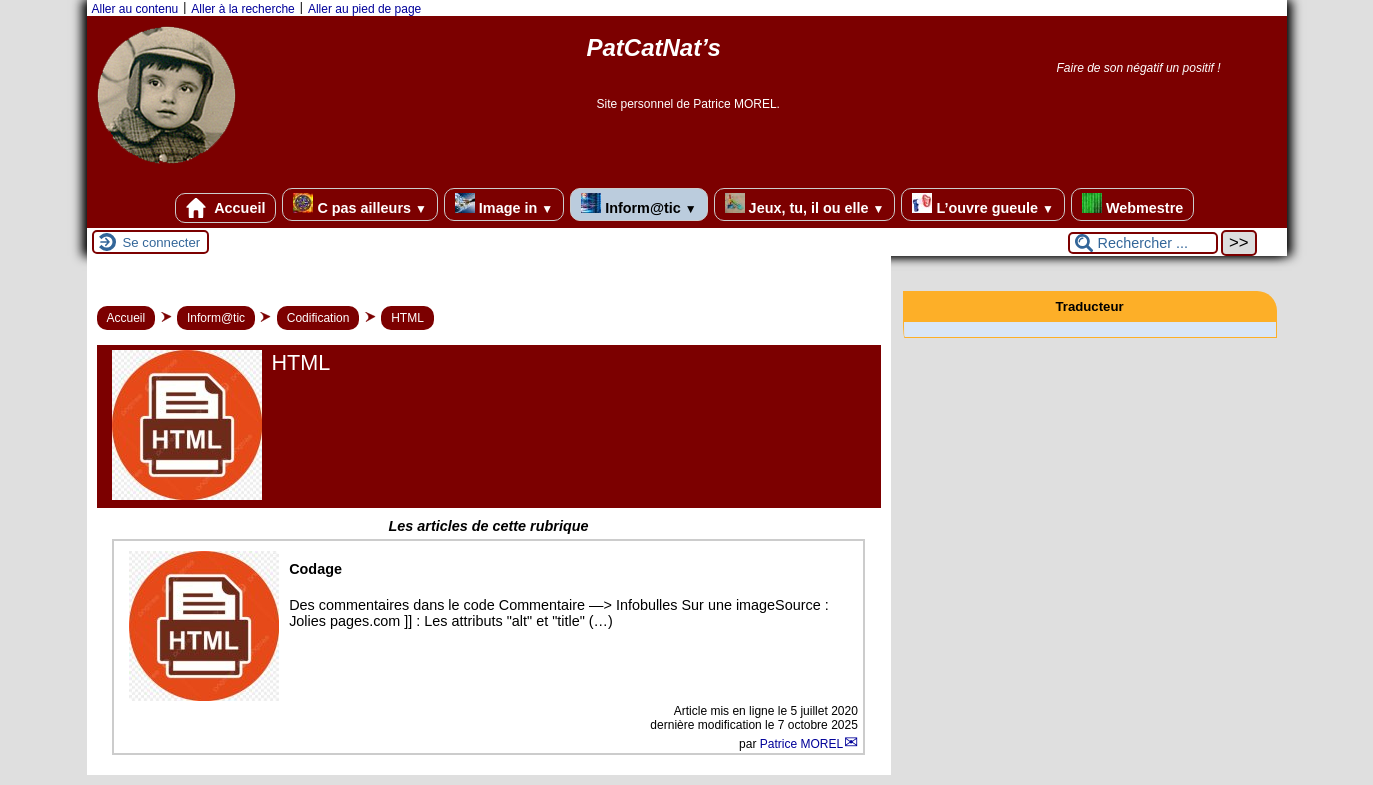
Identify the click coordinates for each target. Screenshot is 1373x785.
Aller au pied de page (364, 9)
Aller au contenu (135, 9)
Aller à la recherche (242, 9)
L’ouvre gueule (982, 204)
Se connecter (162, 242)
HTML (407, 318)
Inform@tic (638, 204)
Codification (318, 318)
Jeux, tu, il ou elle (805, 204)
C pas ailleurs (359, 204)
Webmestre (1132, 204)
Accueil (226, 208)
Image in (504, 204)
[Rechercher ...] (1143, 243)
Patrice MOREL (801, 744)
